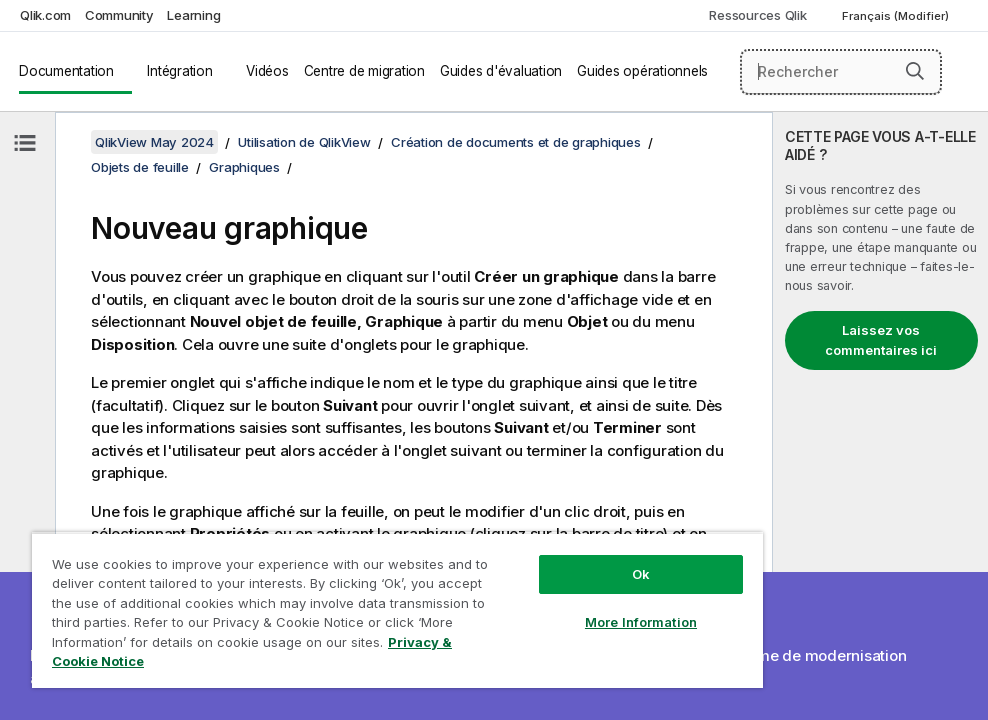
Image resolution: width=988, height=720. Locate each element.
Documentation (66, 71)
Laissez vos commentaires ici (881, 340)
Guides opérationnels (642, 71)
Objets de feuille (140, 167)
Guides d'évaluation (501, 71)
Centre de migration (364, 71)
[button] (915, 71)
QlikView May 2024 (154, 142)
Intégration (179, 71)
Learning (193, 15)
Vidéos (267, 71)
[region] (397, 610)
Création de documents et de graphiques (516, 142)
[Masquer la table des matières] (25, 143)
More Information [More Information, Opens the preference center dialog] (641, 622)
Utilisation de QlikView (304, 142)
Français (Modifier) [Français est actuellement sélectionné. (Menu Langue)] (897, 16)
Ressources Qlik (757, 15)
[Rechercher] (841, 72)
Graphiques (244, 167)
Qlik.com (45, 15)
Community (119, 15)
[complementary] (880, 416)
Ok (641, 574)
